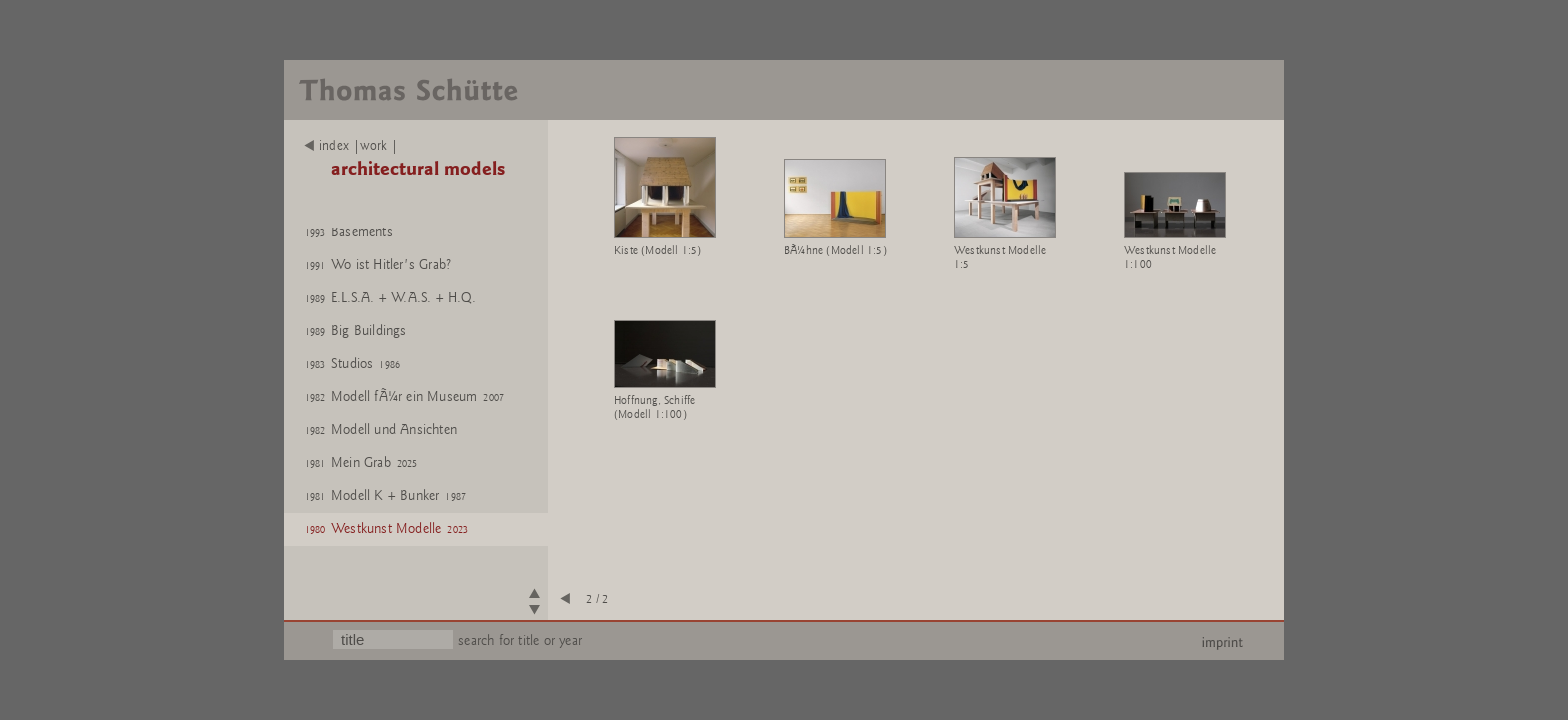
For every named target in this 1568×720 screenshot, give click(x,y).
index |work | (351, 146)
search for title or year (520, 640)
